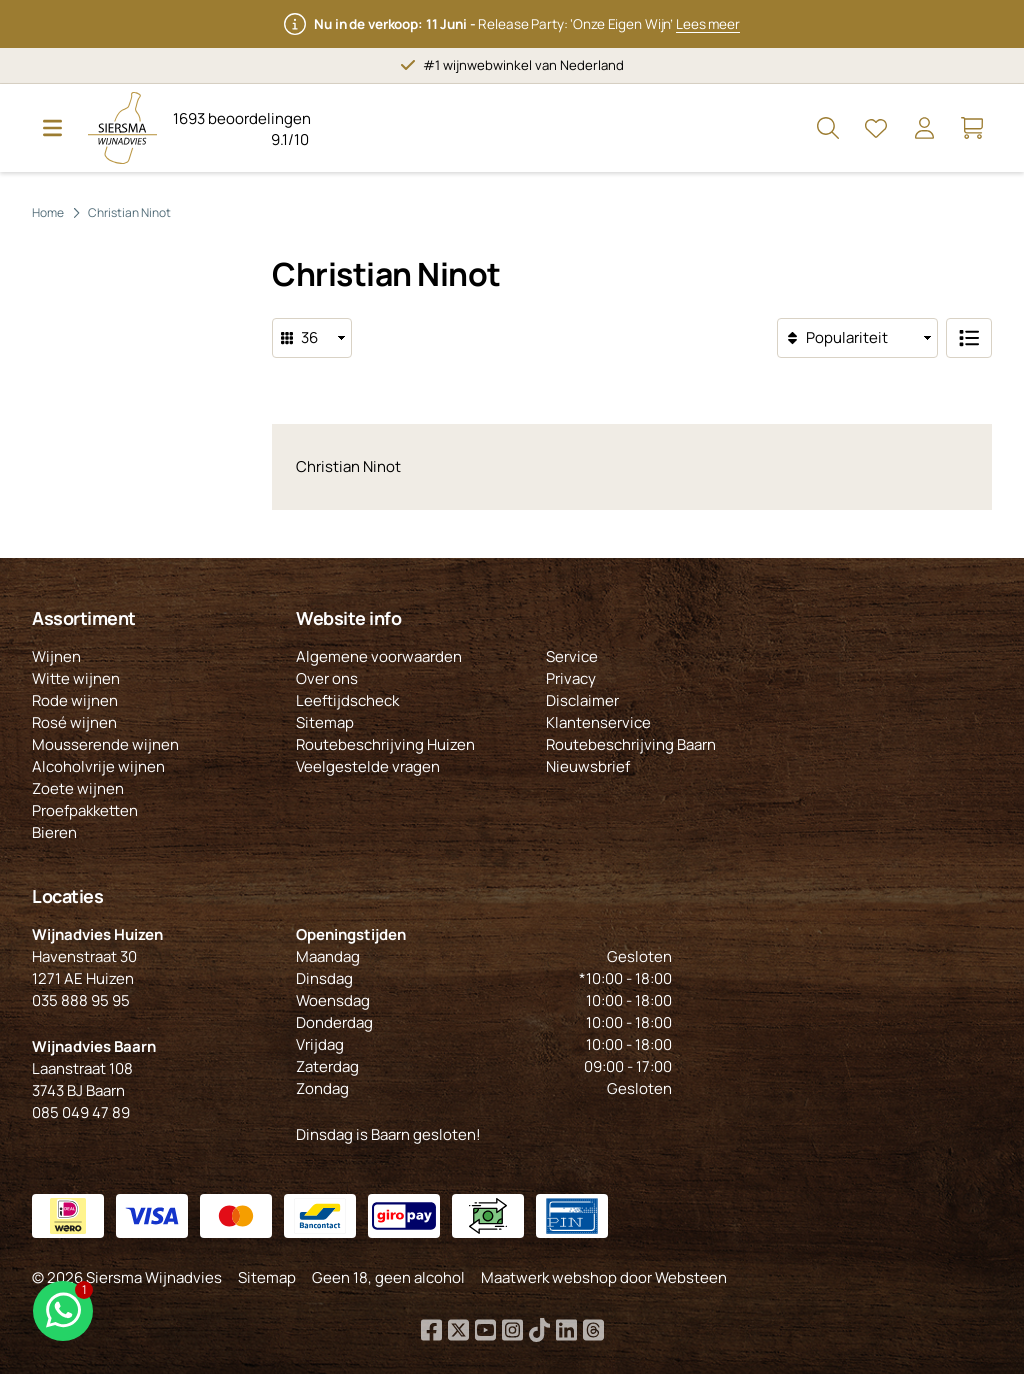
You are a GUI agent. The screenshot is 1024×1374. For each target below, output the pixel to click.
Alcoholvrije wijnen (98, 766)
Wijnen (56, 656)
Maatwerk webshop (549, 1277)
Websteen (691, 1277)
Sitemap (325, 722)
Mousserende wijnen (105, 744)
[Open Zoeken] (828, 128)
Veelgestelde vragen (368, 766)
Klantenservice (598, 722)
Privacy (571, 678)
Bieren (54, 832)
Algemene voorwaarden (379, 656)
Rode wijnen (75, 700)
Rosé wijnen (74, 722)
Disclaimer (582, 700)
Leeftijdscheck (347, 700)
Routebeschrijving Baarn (631, 744)
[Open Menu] (52, 128)
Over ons (327, 678)
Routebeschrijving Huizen (385, 744)
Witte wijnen (76, 678)
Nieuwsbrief (588, 766)
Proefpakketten (85, 810)
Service (572, 656)
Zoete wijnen (78, 788)
